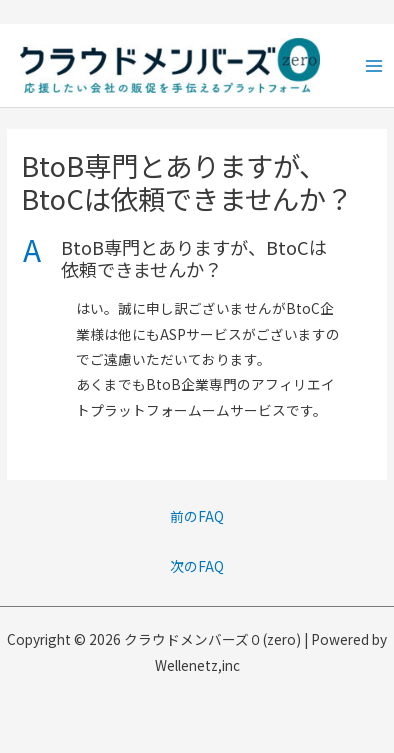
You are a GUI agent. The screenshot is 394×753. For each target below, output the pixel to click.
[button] (197, 259)
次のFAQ (197, 566)
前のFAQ (197, 516)
